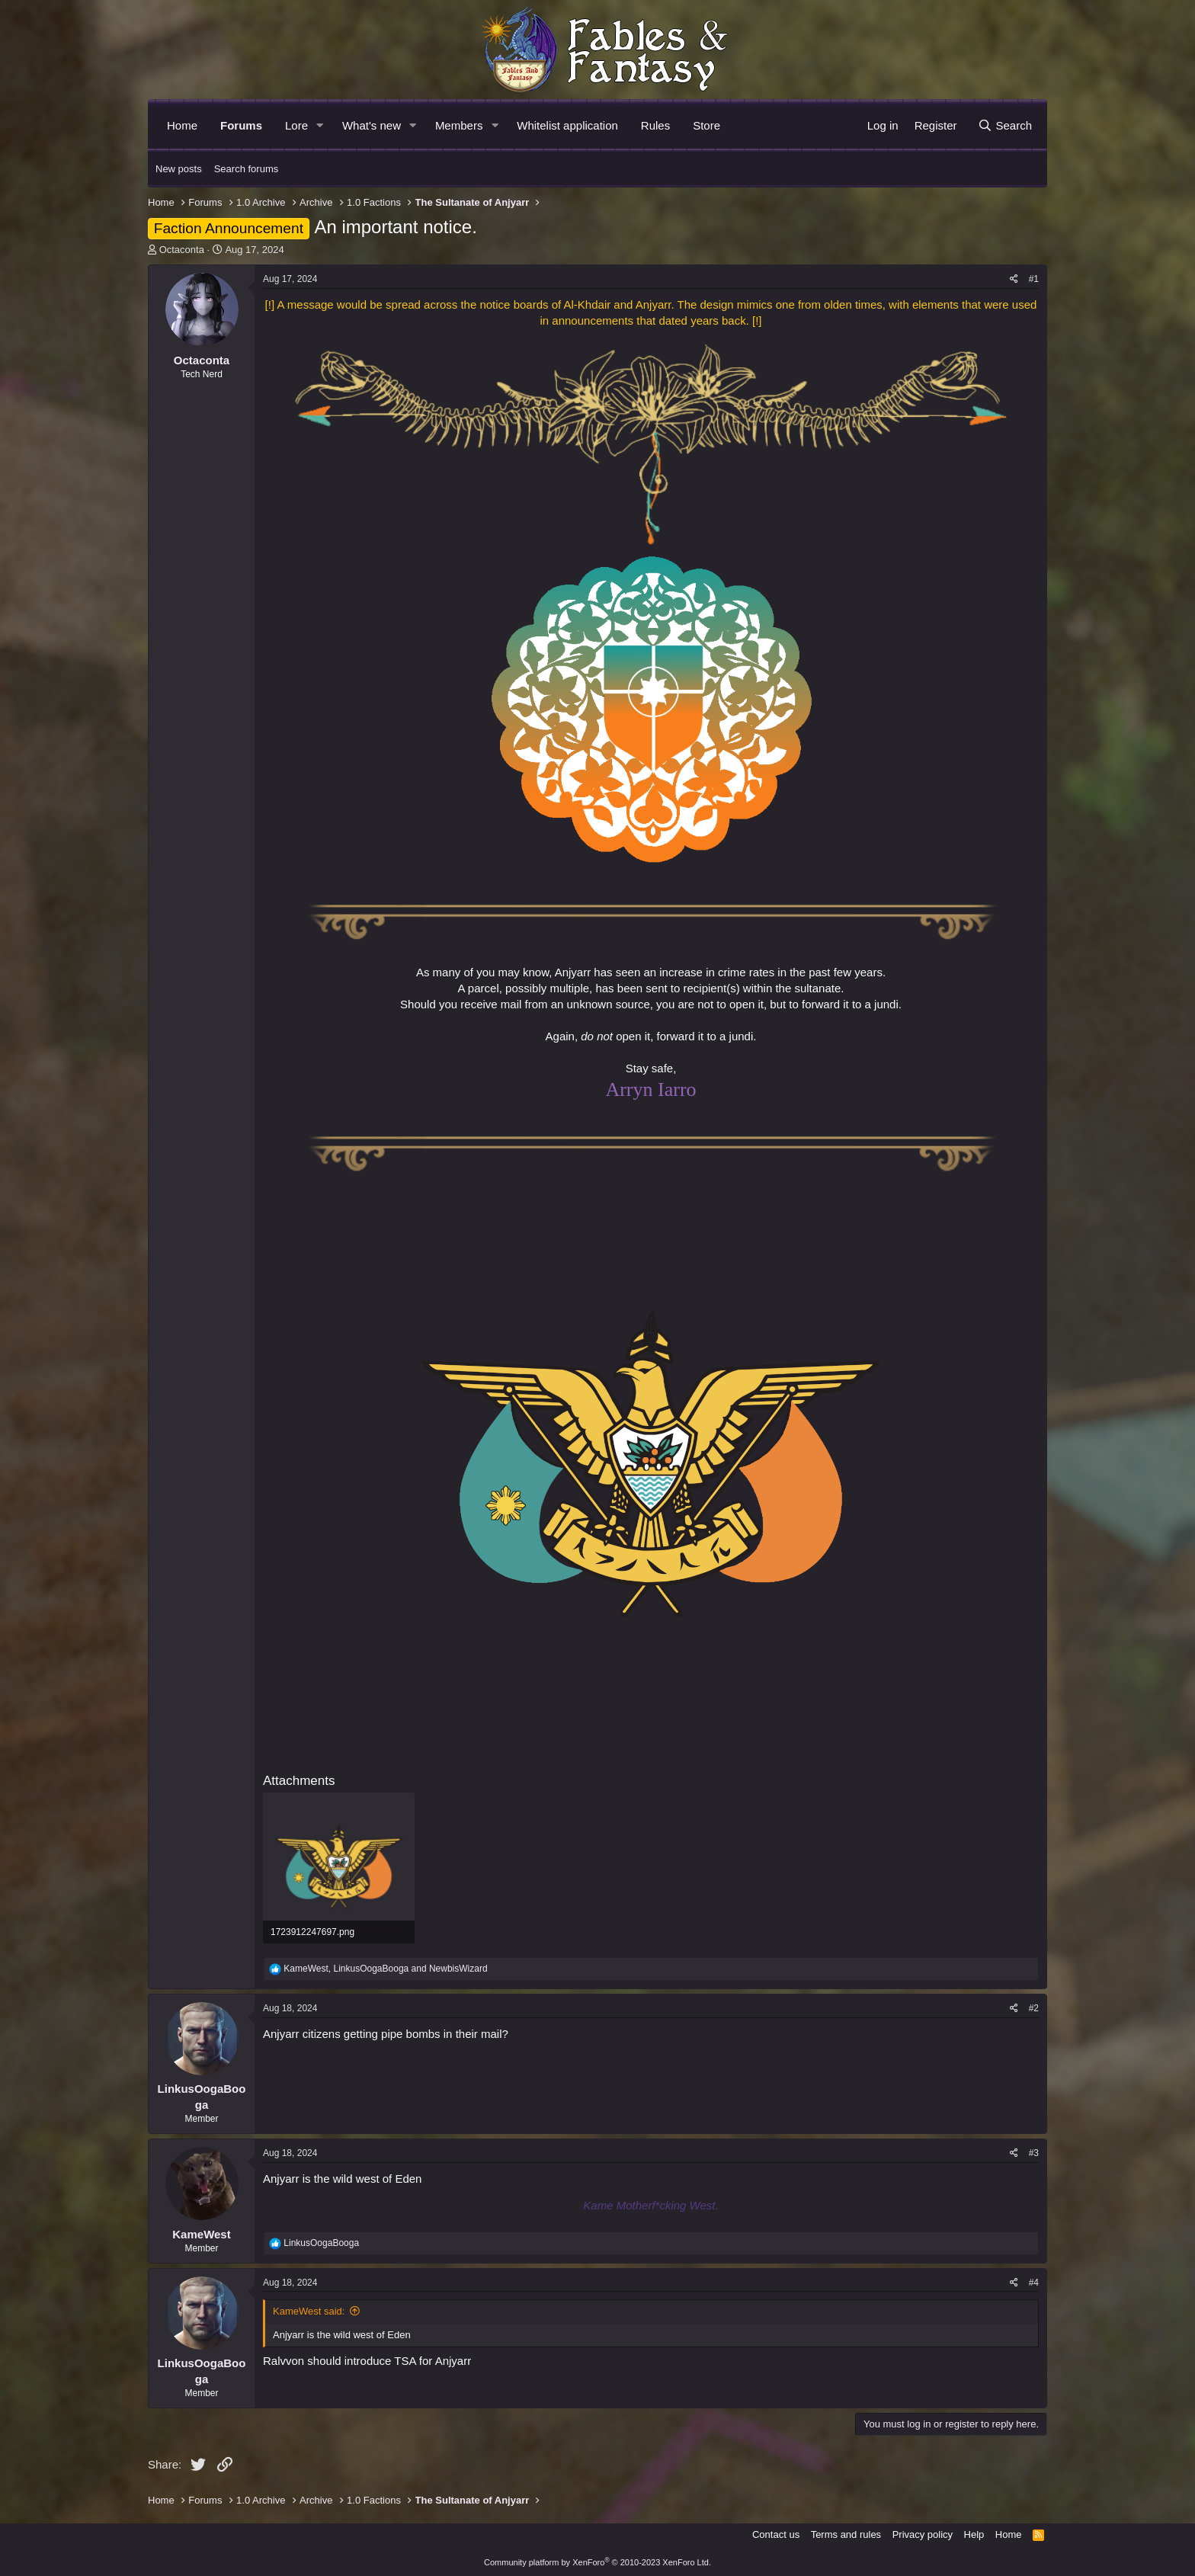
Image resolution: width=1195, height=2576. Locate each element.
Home (182, 125)
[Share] (1014, 279)
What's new (371, 125)
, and (385, 1968)
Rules (655, 125)
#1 (1034, 279)
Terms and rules (846, 2534)
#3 (1034, 2153)
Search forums (246, 169)
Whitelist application (567, 125)
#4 (1034, 2282)
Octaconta (181, 249)
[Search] (1005, 125)
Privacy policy (922, 2534)
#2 (1034, 2008)
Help (974, 2534)
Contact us (775, 2534)
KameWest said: (308, 2311)
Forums (241, 125)
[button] (320, 125)
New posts (178, 169)
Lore (296, 125)
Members (459, 125)
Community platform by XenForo (597, 2562)
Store (706, 125)
